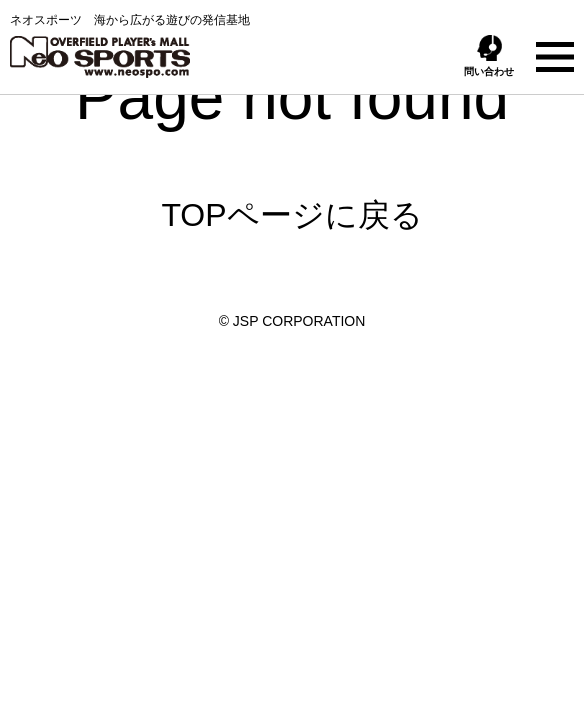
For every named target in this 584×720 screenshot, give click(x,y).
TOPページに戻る (291, 215)
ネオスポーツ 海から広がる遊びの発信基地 (130, 45)
